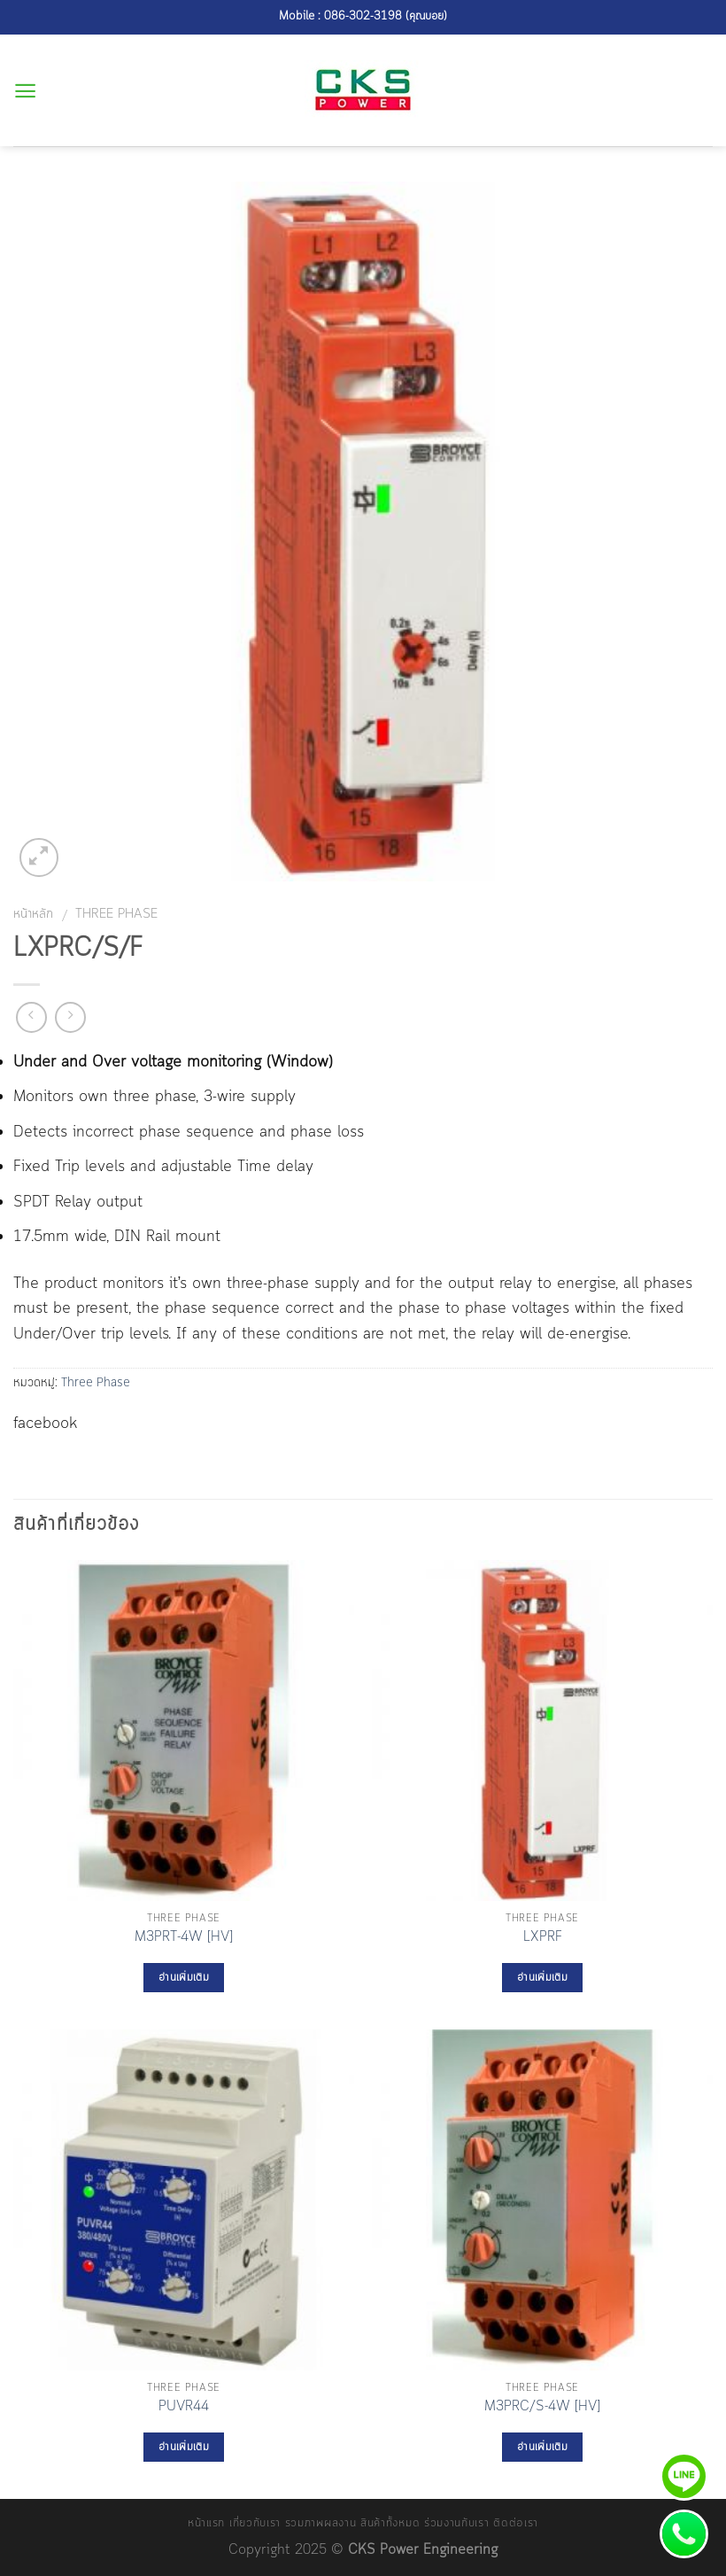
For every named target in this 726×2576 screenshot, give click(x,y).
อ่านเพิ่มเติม (184, 1977)
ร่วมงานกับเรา (457, 2523)
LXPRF (542, 1937)
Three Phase (116, 914)
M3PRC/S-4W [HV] (542, 2407)
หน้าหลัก (33, 914)
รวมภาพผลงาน (321, 2523)
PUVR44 (183, 2407)
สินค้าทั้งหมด (390, 2523)
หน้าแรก (206, 2523)
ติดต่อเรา (515, 2523)
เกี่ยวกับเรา (255, 2523)
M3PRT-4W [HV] (184, 1937)
